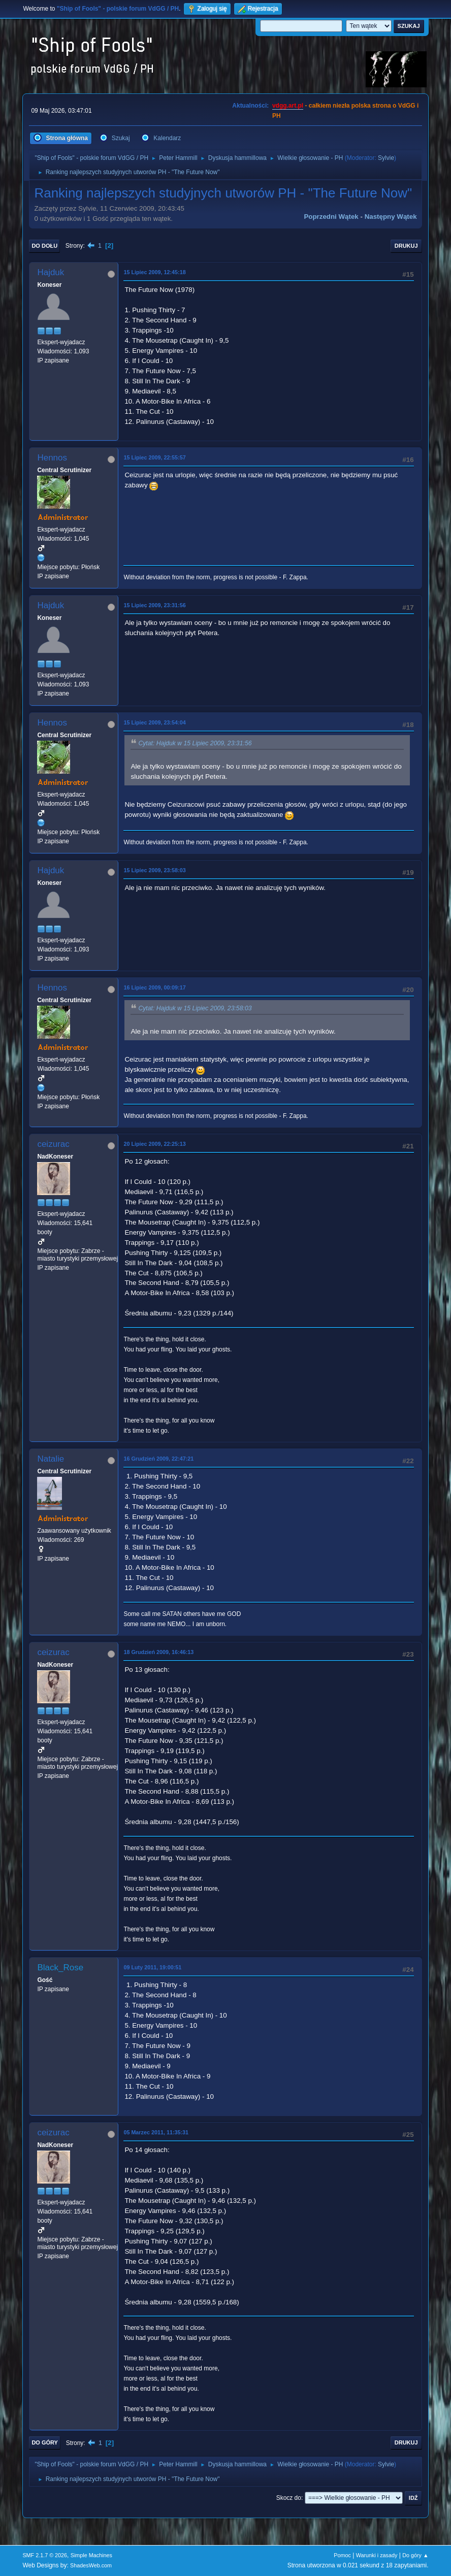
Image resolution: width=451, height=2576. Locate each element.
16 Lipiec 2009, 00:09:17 (154, 987)
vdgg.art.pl (287, 105)
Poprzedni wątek (331, 216)
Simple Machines (91, 2555)
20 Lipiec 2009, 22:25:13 (154, 1144)
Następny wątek (391, 216)
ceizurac (53, 1144)
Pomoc (342, 2555)
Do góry (44, 2442)
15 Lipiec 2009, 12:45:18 (154, 272)
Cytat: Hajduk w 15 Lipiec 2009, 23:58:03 (194, 1008)
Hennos (52, 458)
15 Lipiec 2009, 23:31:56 (154, 605)
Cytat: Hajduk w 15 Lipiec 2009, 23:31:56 (194, 743)
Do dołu (44, 246)
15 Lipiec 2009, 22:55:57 (154, 457)
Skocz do (288, 2497)
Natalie (50, 1459)
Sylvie (386, 157)
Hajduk (50, 272)
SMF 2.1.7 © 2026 (44, 2555)
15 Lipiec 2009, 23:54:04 (154, 722)
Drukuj (406, 246)
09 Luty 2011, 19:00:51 (152, 1967)
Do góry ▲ (415, 2555)
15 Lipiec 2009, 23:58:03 (154, 870)
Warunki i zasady (377, 2555)
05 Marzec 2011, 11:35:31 (155, 2132)
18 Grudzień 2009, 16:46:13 (158, 1652)
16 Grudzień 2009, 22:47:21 (158, 1459)
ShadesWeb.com (91, 2565)
